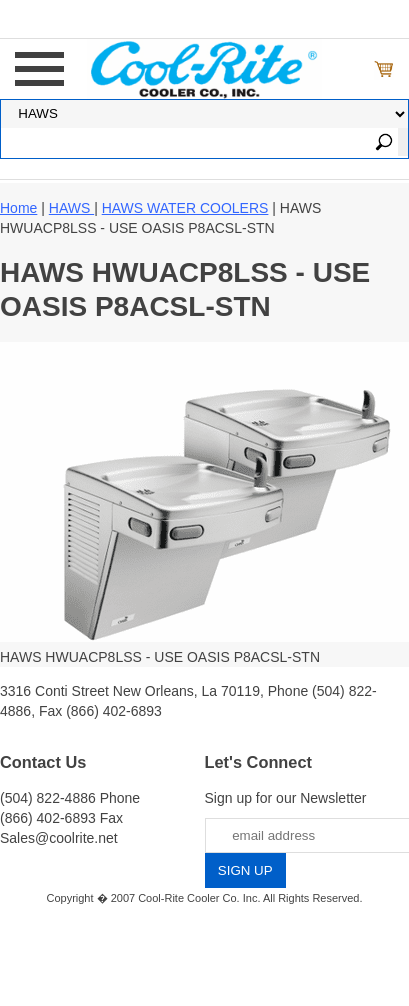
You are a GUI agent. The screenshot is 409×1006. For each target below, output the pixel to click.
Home (18, 208)
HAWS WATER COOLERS (185, 208)
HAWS (71, 208)
